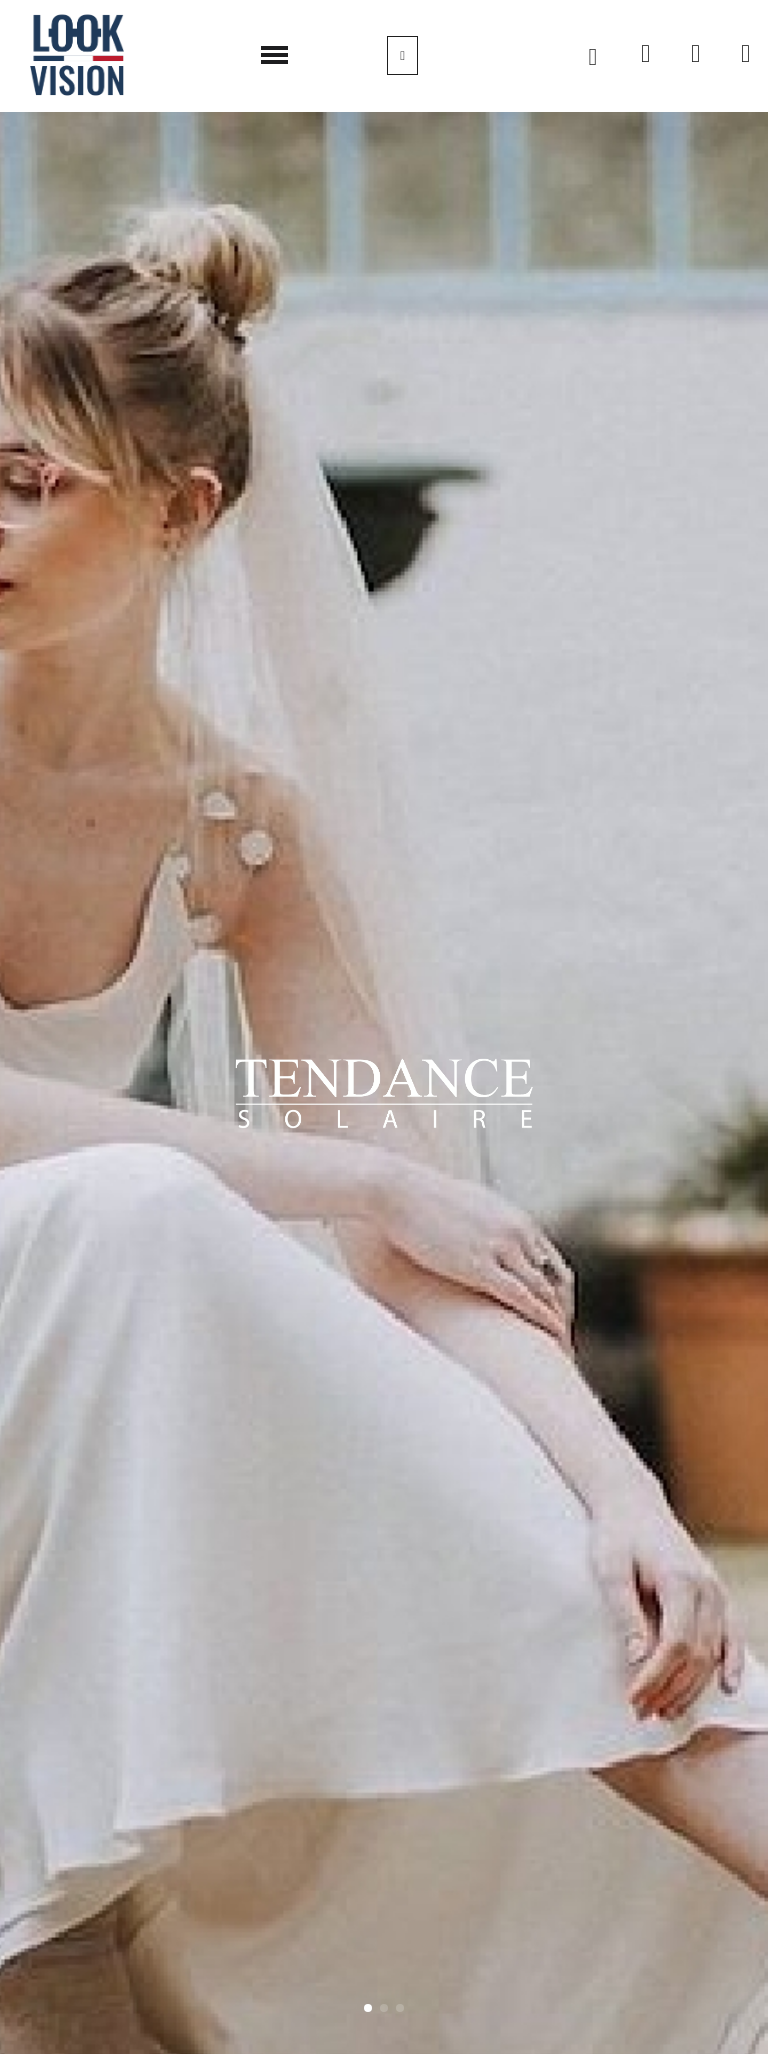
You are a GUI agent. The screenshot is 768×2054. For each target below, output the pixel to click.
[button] (593, 57)
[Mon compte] (402, 55)
